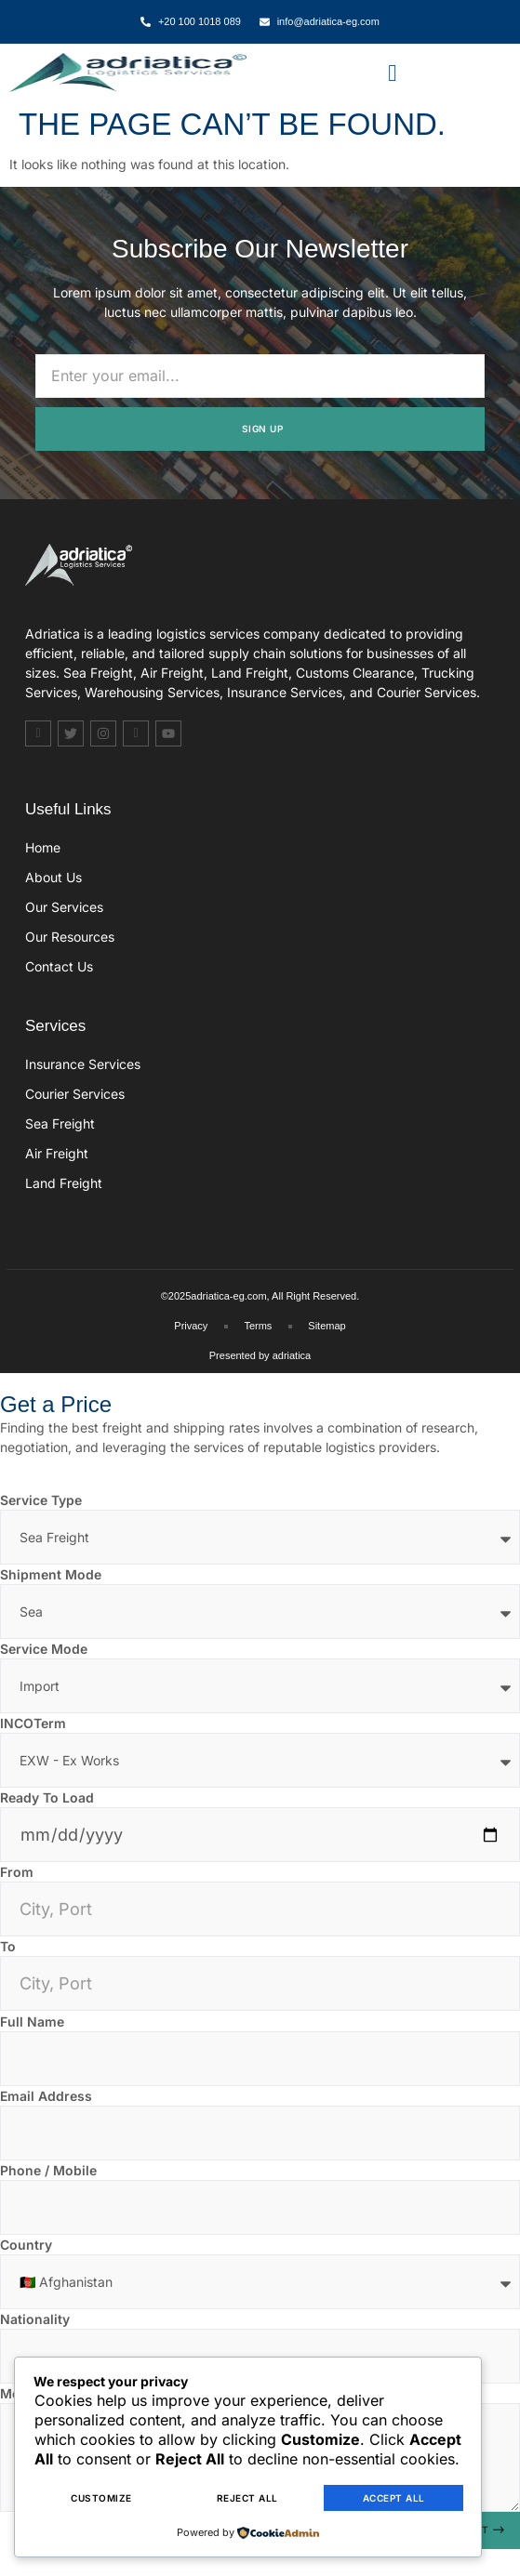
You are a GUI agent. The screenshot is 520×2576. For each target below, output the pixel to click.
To (8, 1946)
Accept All (394, 2498)
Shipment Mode (50, 1574)
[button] (392, 72)
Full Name (32, 2021)
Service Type (41, 1500)
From (16, 1872)
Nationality (35, 2319)
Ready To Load (47, 1797)
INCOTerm (33, 1723)
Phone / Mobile (48, 2170)
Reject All (247, 2498)
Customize (101, 2498)
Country (26, 2244)
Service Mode (43, 1649)
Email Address (46, 2096)
